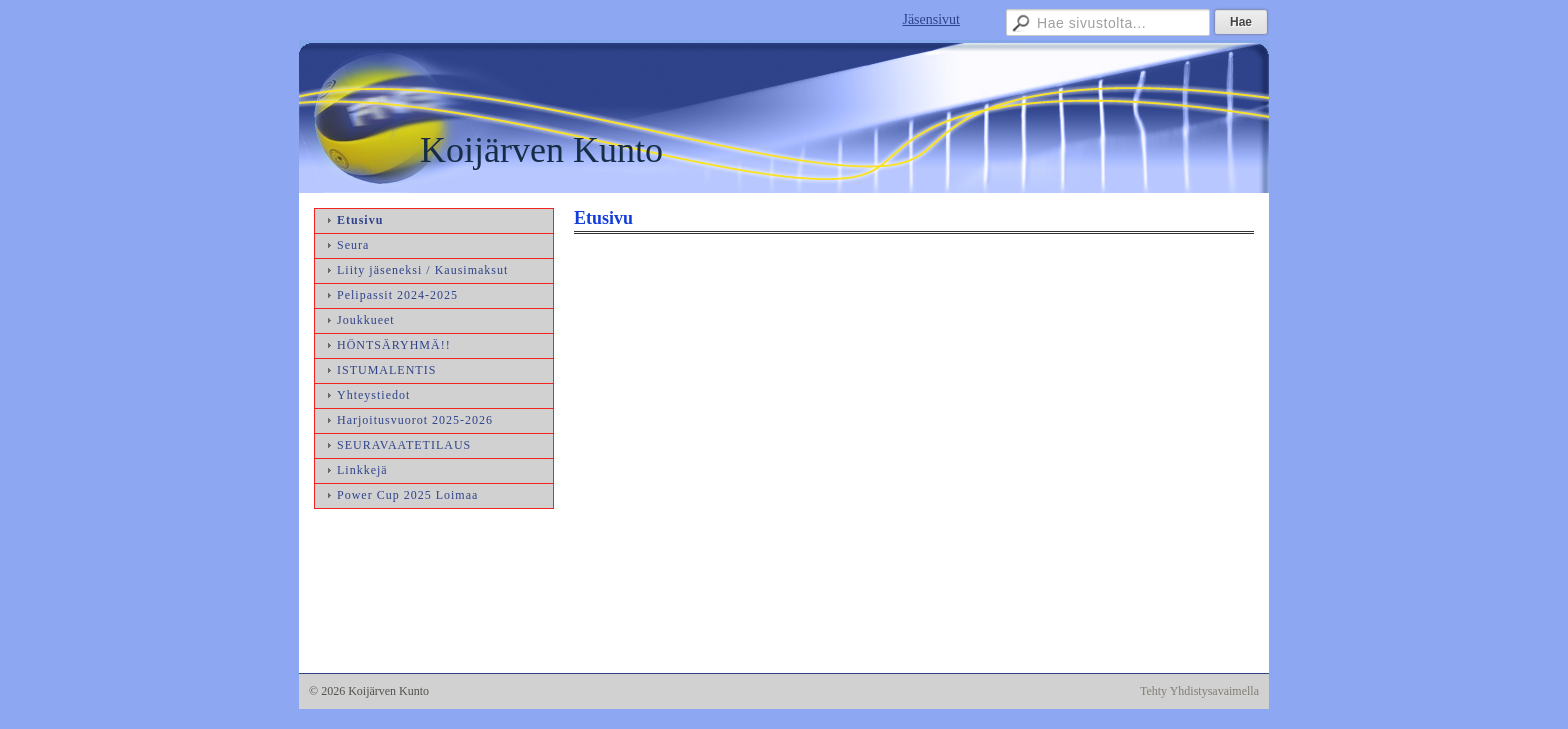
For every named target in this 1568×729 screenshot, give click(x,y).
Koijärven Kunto (541, 150)
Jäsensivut (931, 19)
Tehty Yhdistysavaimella (1199, 691)
